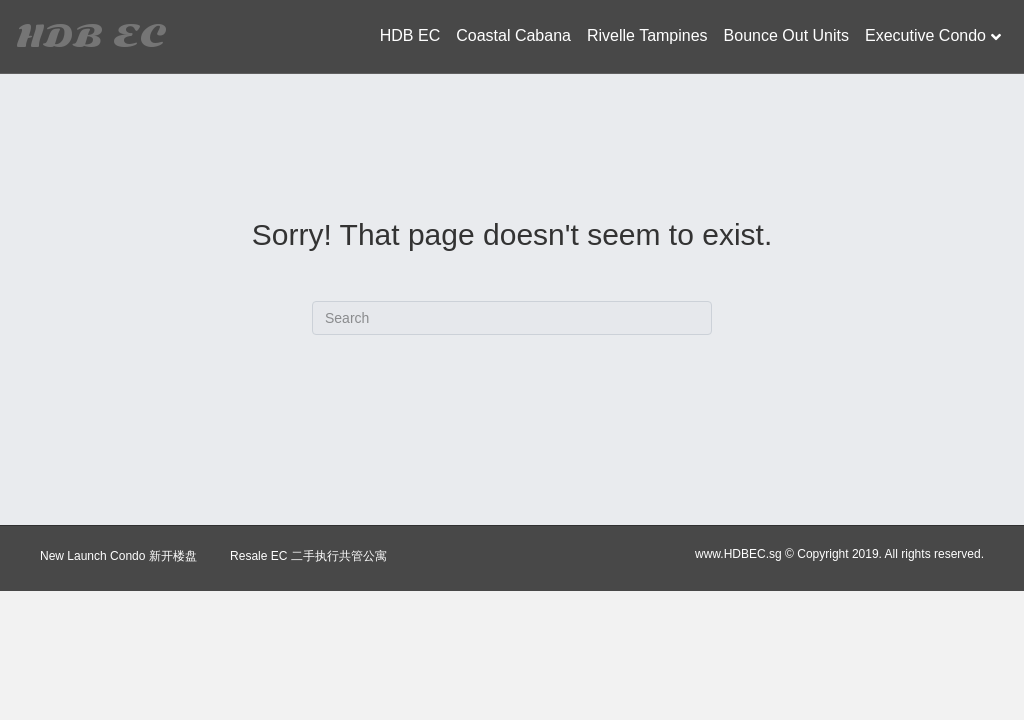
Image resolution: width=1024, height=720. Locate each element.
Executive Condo (925, 35)
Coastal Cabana (513, 35)
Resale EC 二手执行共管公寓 (308, 556)
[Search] (512, 318)
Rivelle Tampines (647, 35)
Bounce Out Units (786, 35)
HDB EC (410, 35)
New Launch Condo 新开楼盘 (118, 556)
